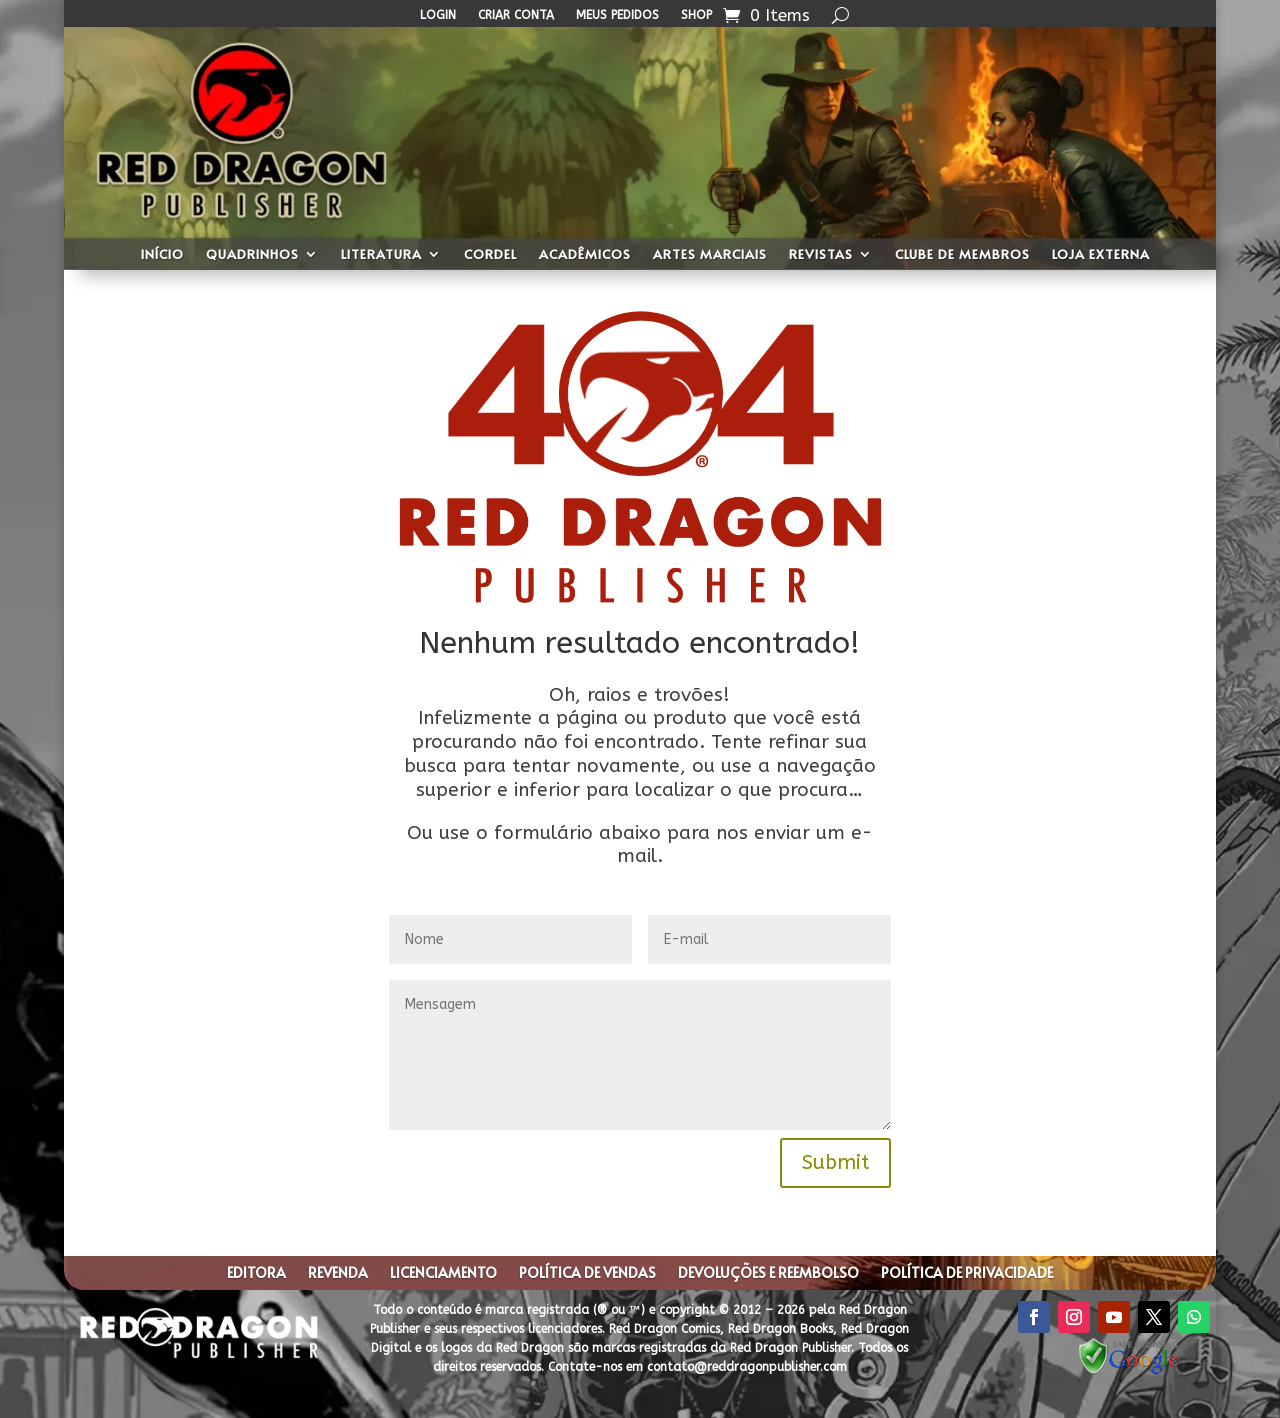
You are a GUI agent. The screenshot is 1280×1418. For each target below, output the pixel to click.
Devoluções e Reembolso (768, 1274)
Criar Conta (516, 15)
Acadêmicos (585, 255)
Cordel (490, 255)
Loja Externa (1101, 255)
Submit (835, 1162)
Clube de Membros (962, 255)
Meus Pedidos (617, 15)
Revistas (821, 255)
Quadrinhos (252, 255)
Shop (696, 15)
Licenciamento (443, 1274)
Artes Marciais (710, 255)
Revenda (338, 1274)
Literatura (381, 255)
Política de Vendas (587, 1274)
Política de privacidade (967, 1274)
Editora (256, 1274)
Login (438, 15)
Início (162, 255)
